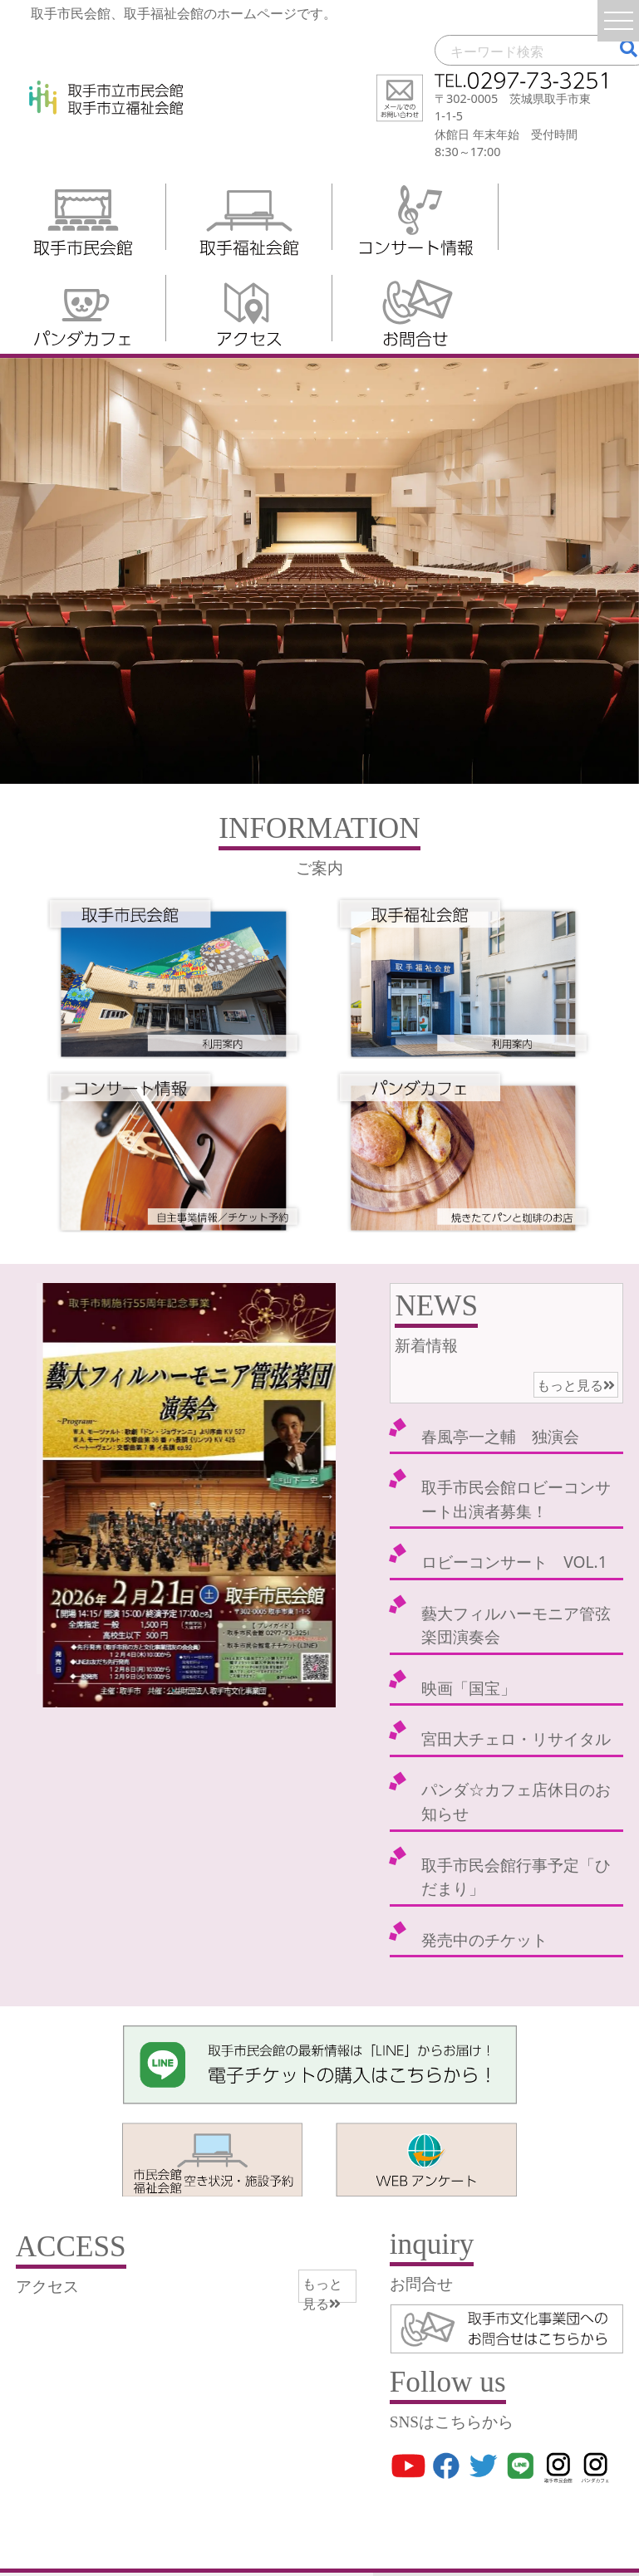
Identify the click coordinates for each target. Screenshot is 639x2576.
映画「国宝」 (468, 1688)
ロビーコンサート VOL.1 (514, 1561)
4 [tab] (223, 1690)
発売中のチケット (484, 1939)
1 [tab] (148, 1690)
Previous (45, 1494)
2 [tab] (173, 1690)
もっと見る (576, 1385)
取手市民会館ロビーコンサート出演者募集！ (516, 1499)
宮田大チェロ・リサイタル (516, 1738)
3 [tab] (198, 1690)
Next (327, 1494)
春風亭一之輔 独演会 (500, 1436)
